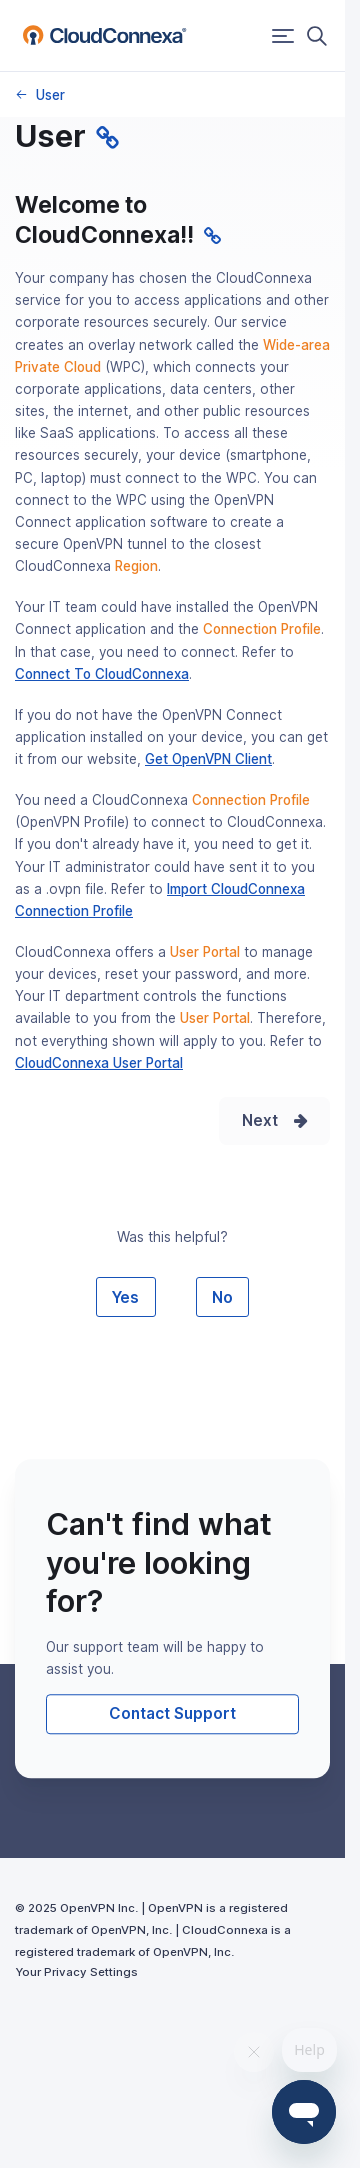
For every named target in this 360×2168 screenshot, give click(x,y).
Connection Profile (262, 629)
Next (260, 1120)
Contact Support (172, 1714)
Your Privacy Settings (76, 1972)
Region (136, 566)
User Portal (205, 952)
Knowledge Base (20, 94)
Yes (125, 1297)
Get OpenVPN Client (208, 759)
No (222, 1297)
